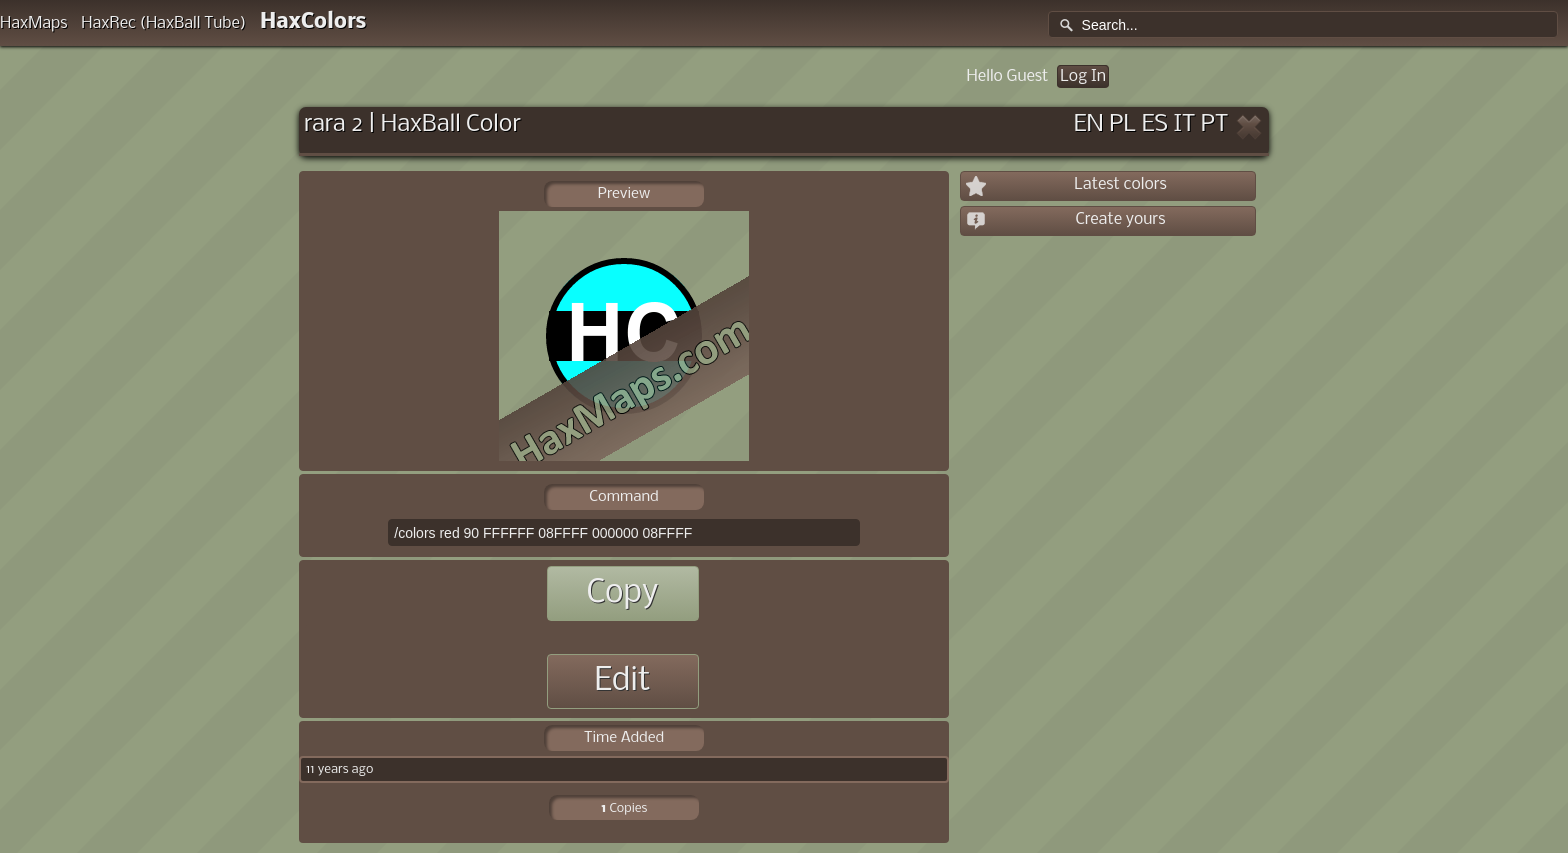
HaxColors (313, 22)
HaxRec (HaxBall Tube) (163, 23)
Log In (1083, 76)
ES (1155, 124)
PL (1122, 124)
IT (1185, 124)
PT (1215, 124)
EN (1089, 124)
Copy (622, 593)
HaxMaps (34, 23)
